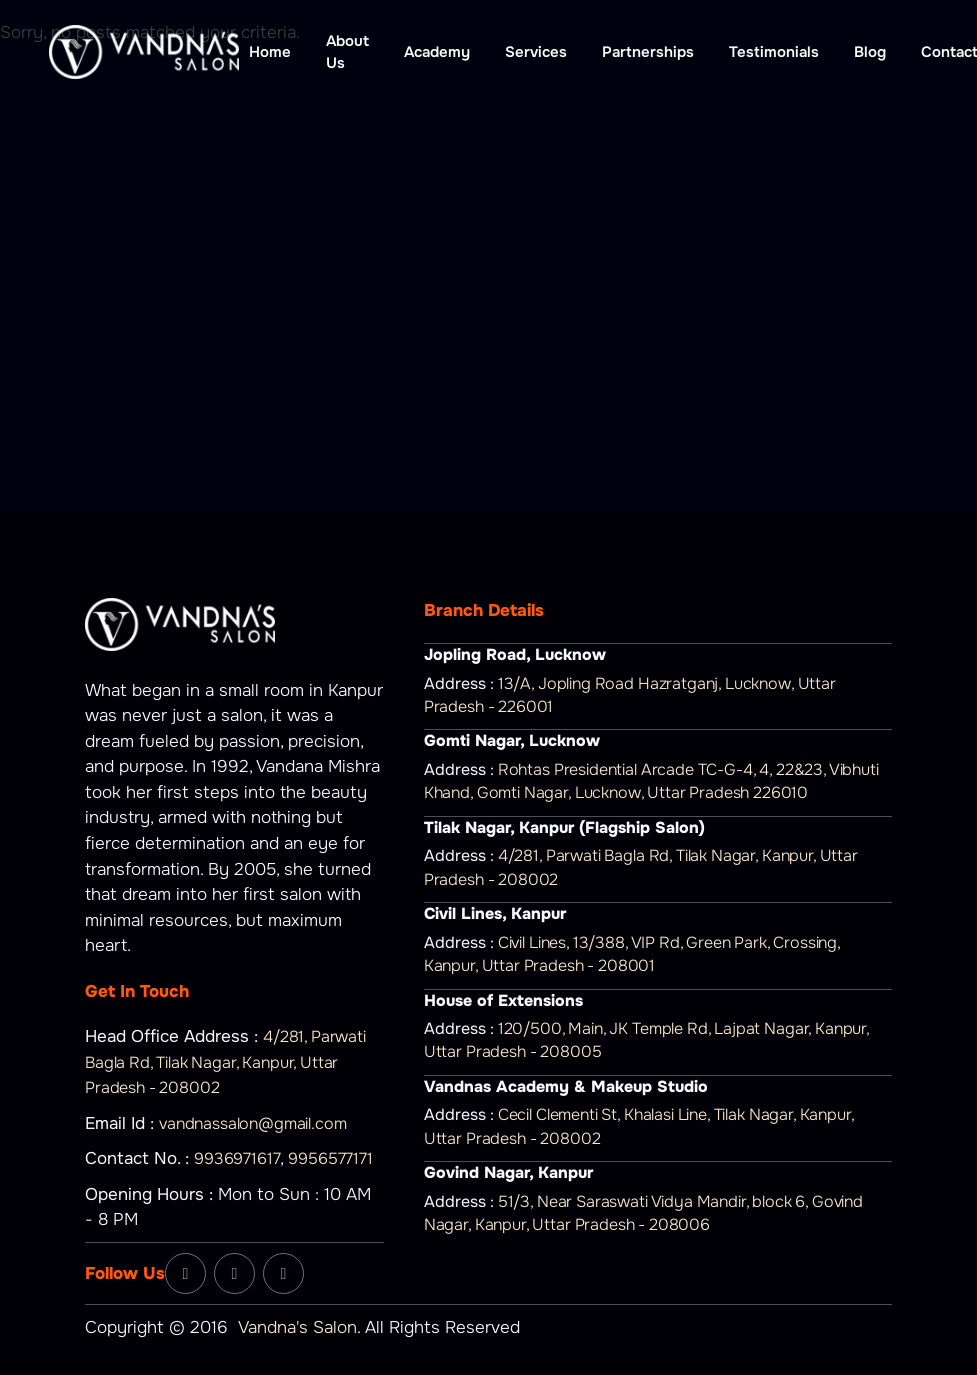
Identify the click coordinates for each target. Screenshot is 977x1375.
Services (536, 52)
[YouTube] (283, 1273)
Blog (870, 52)
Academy (437, 52)
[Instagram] (234, 1273)
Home (270, 52)
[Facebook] (185, 1273)
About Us (347, 52)
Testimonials (774, 52)
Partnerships (648, 52)
